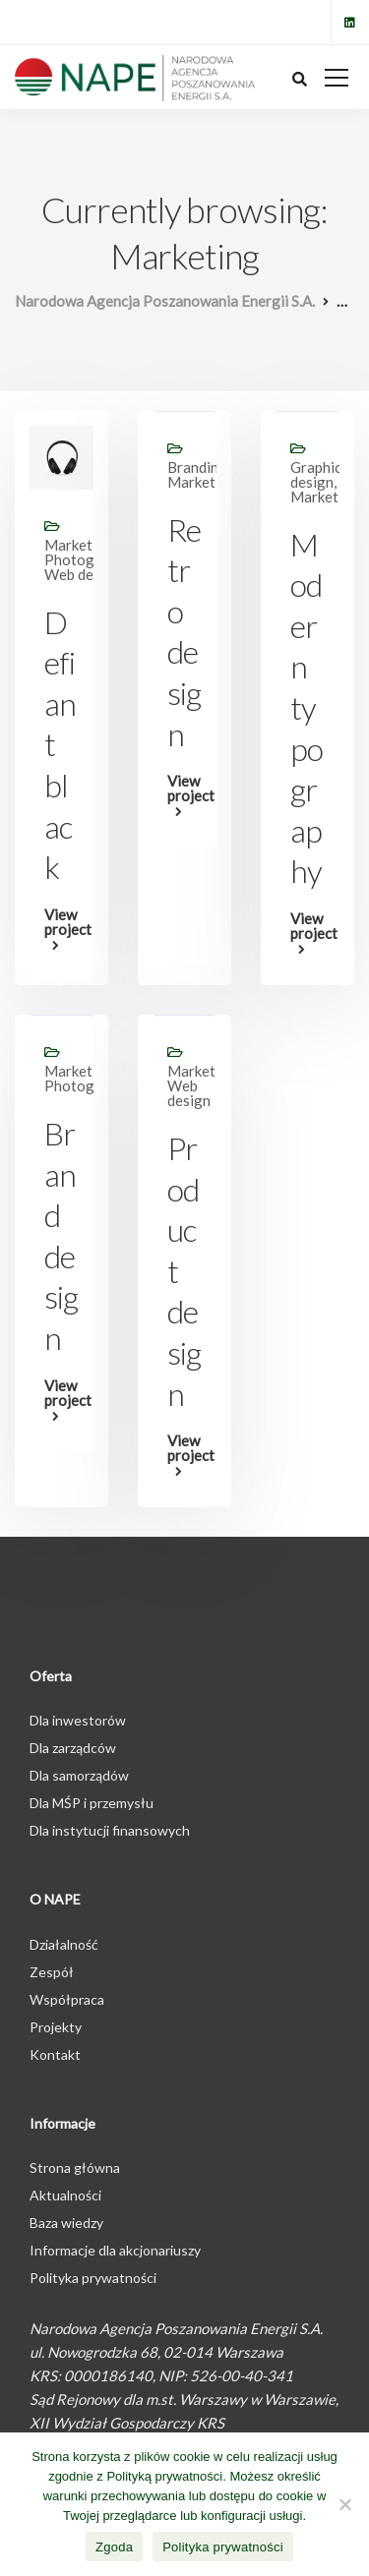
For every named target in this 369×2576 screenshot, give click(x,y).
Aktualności (65, 2195)
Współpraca (67, 1999)
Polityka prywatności (93, 2277)
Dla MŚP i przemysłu (92, 1802)
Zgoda (114, 2547)
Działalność (64, 1944)
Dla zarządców (73, 1747)
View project (61, 922)
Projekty (56, 2027)
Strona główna (75, 2167)
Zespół (52, 1971)
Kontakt (55, 2054)
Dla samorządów (79, 1775)
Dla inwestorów (78, 1720)
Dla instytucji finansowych (110, 1830)
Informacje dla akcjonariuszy (115, 2250)
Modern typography (306, 708)
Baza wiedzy (66, 2222)
